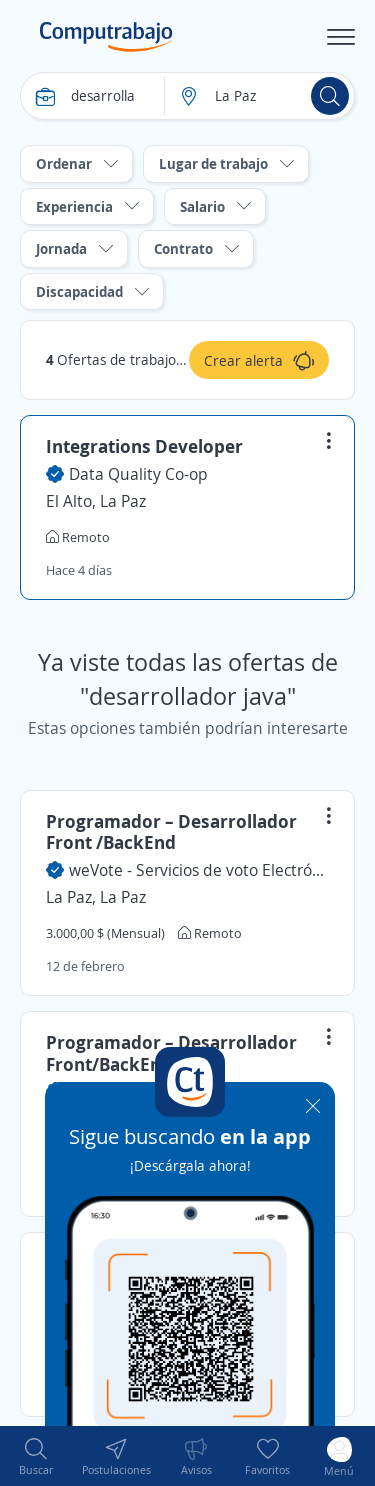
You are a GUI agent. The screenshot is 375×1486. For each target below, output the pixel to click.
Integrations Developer (144, 446)
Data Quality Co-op (138, 474)
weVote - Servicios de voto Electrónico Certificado (199, 870)
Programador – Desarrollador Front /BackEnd (171, 832)
